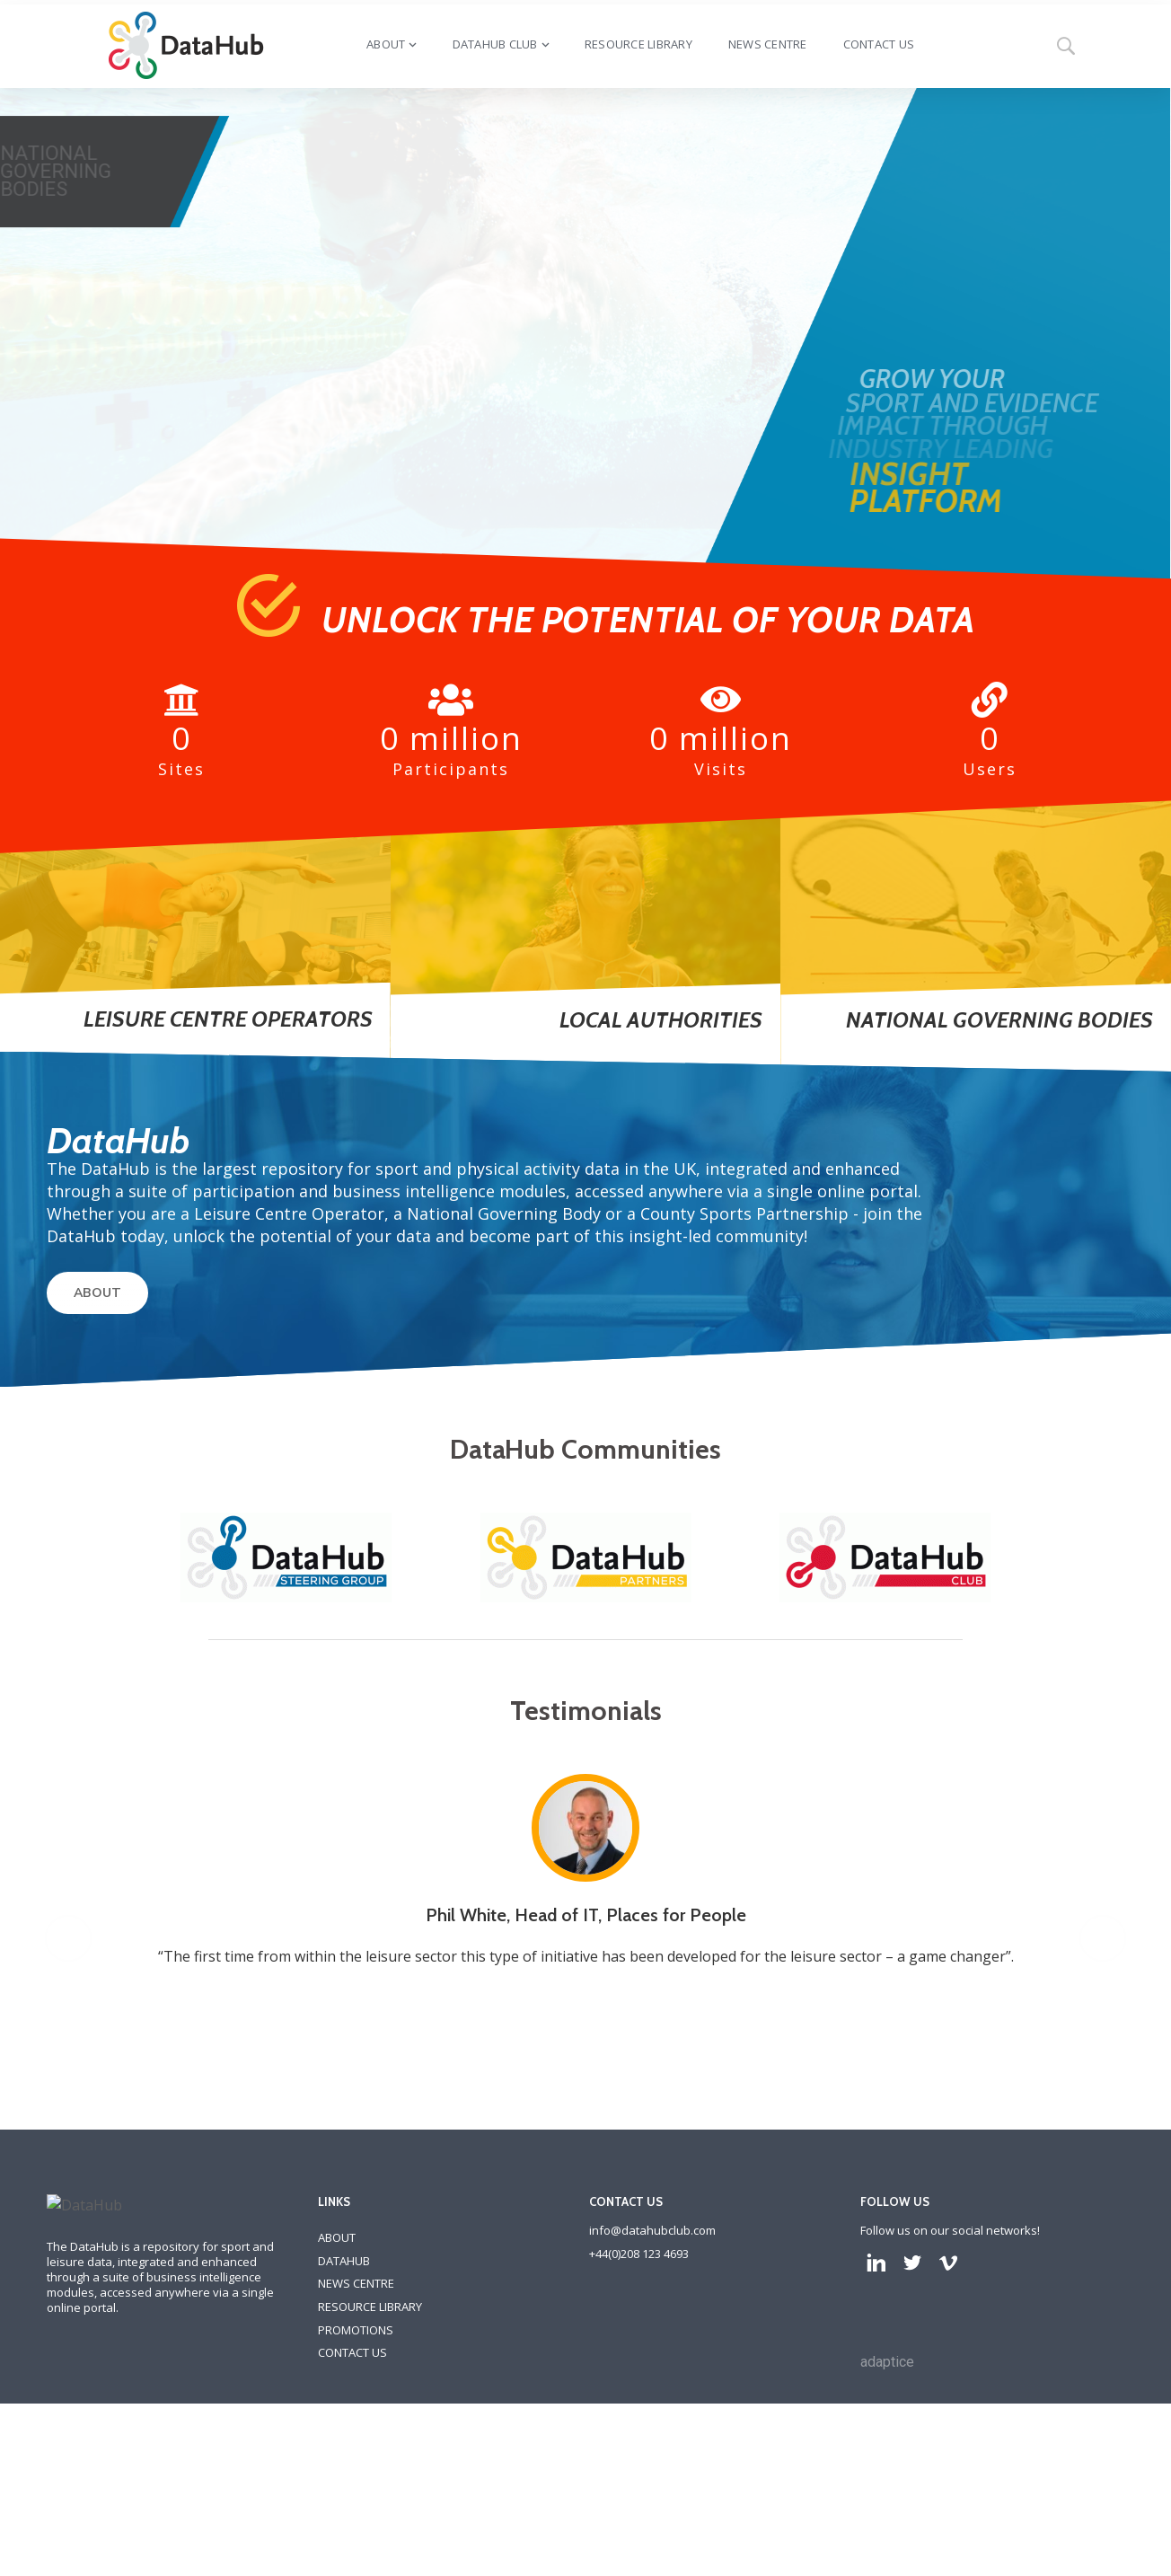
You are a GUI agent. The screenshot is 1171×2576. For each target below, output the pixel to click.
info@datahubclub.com (652, 2351)
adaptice (887, 2483)
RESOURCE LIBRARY (370, 2428)
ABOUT (97, 1292)
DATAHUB (344, 2382)
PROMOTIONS (355, 2451)
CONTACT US (352, 2474)
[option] (596, 2001)
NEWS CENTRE (356, 2404)
